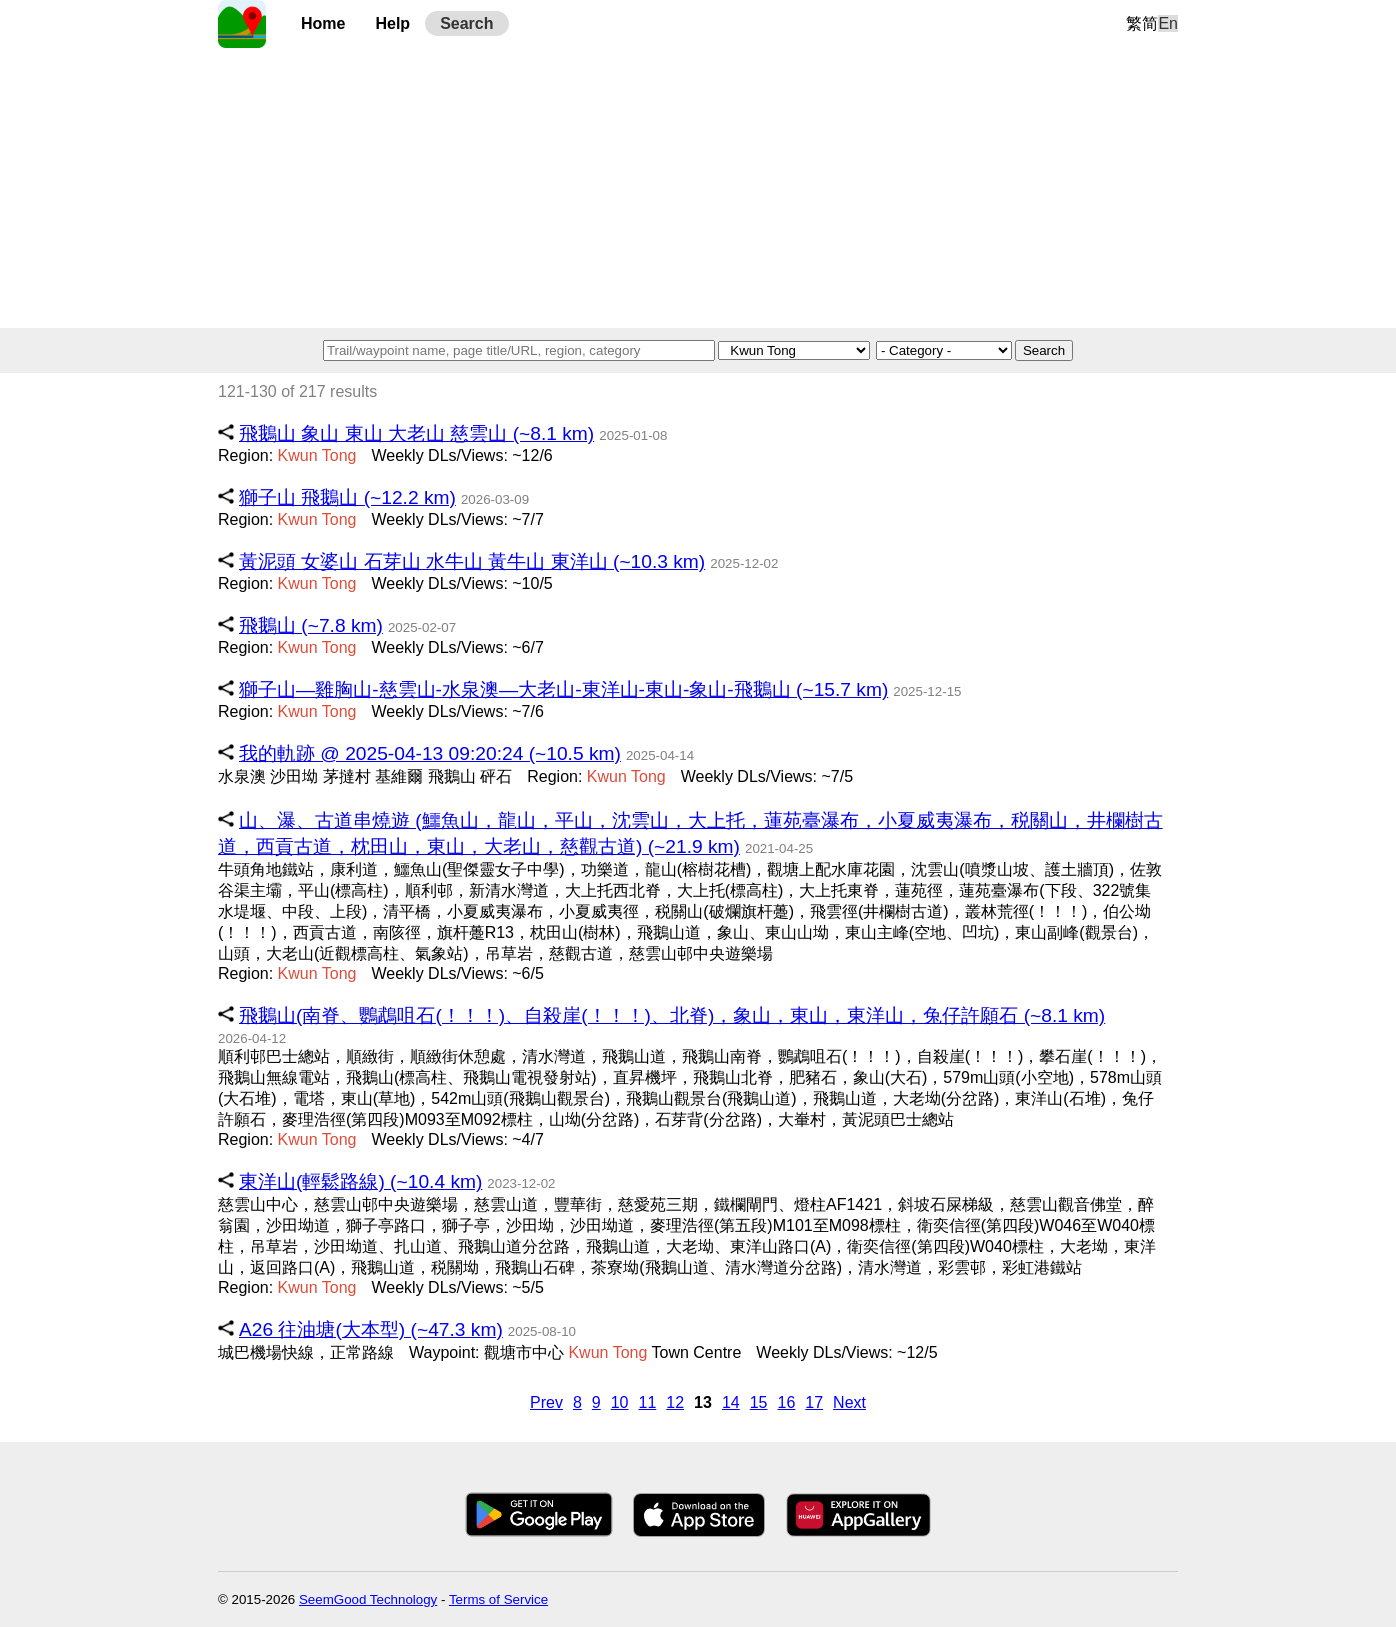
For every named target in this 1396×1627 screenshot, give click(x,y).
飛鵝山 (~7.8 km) (311, 625)
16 (787, 1402)
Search (466, 23)
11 (648, 1402)
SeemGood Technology (368, 1599)
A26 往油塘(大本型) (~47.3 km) (371, 1329)
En (1168, 23)
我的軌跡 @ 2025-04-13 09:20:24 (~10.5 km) (430, 753)
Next (849, 1402)
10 (620, 1402)
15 (759, 1402)
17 (814, 1402)
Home (323, 23)
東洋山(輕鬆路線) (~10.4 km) (360, 1181)
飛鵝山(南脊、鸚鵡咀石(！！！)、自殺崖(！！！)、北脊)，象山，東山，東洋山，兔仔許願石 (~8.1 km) (672, 1015)
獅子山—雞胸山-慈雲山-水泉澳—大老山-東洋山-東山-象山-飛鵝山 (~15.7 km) (563, 689)
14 (731, 1402)
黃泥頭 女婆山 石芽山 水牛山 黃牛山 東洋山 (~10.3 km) (472, 561)
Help (392, 23)
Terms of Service (498, 1599)
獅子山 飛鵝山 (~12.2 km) (347, 497)
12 (675, 1402)
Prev (546, 1402)
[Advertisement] (698, 188)
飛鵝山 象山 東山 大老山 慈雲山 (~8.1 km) (416, 433)
